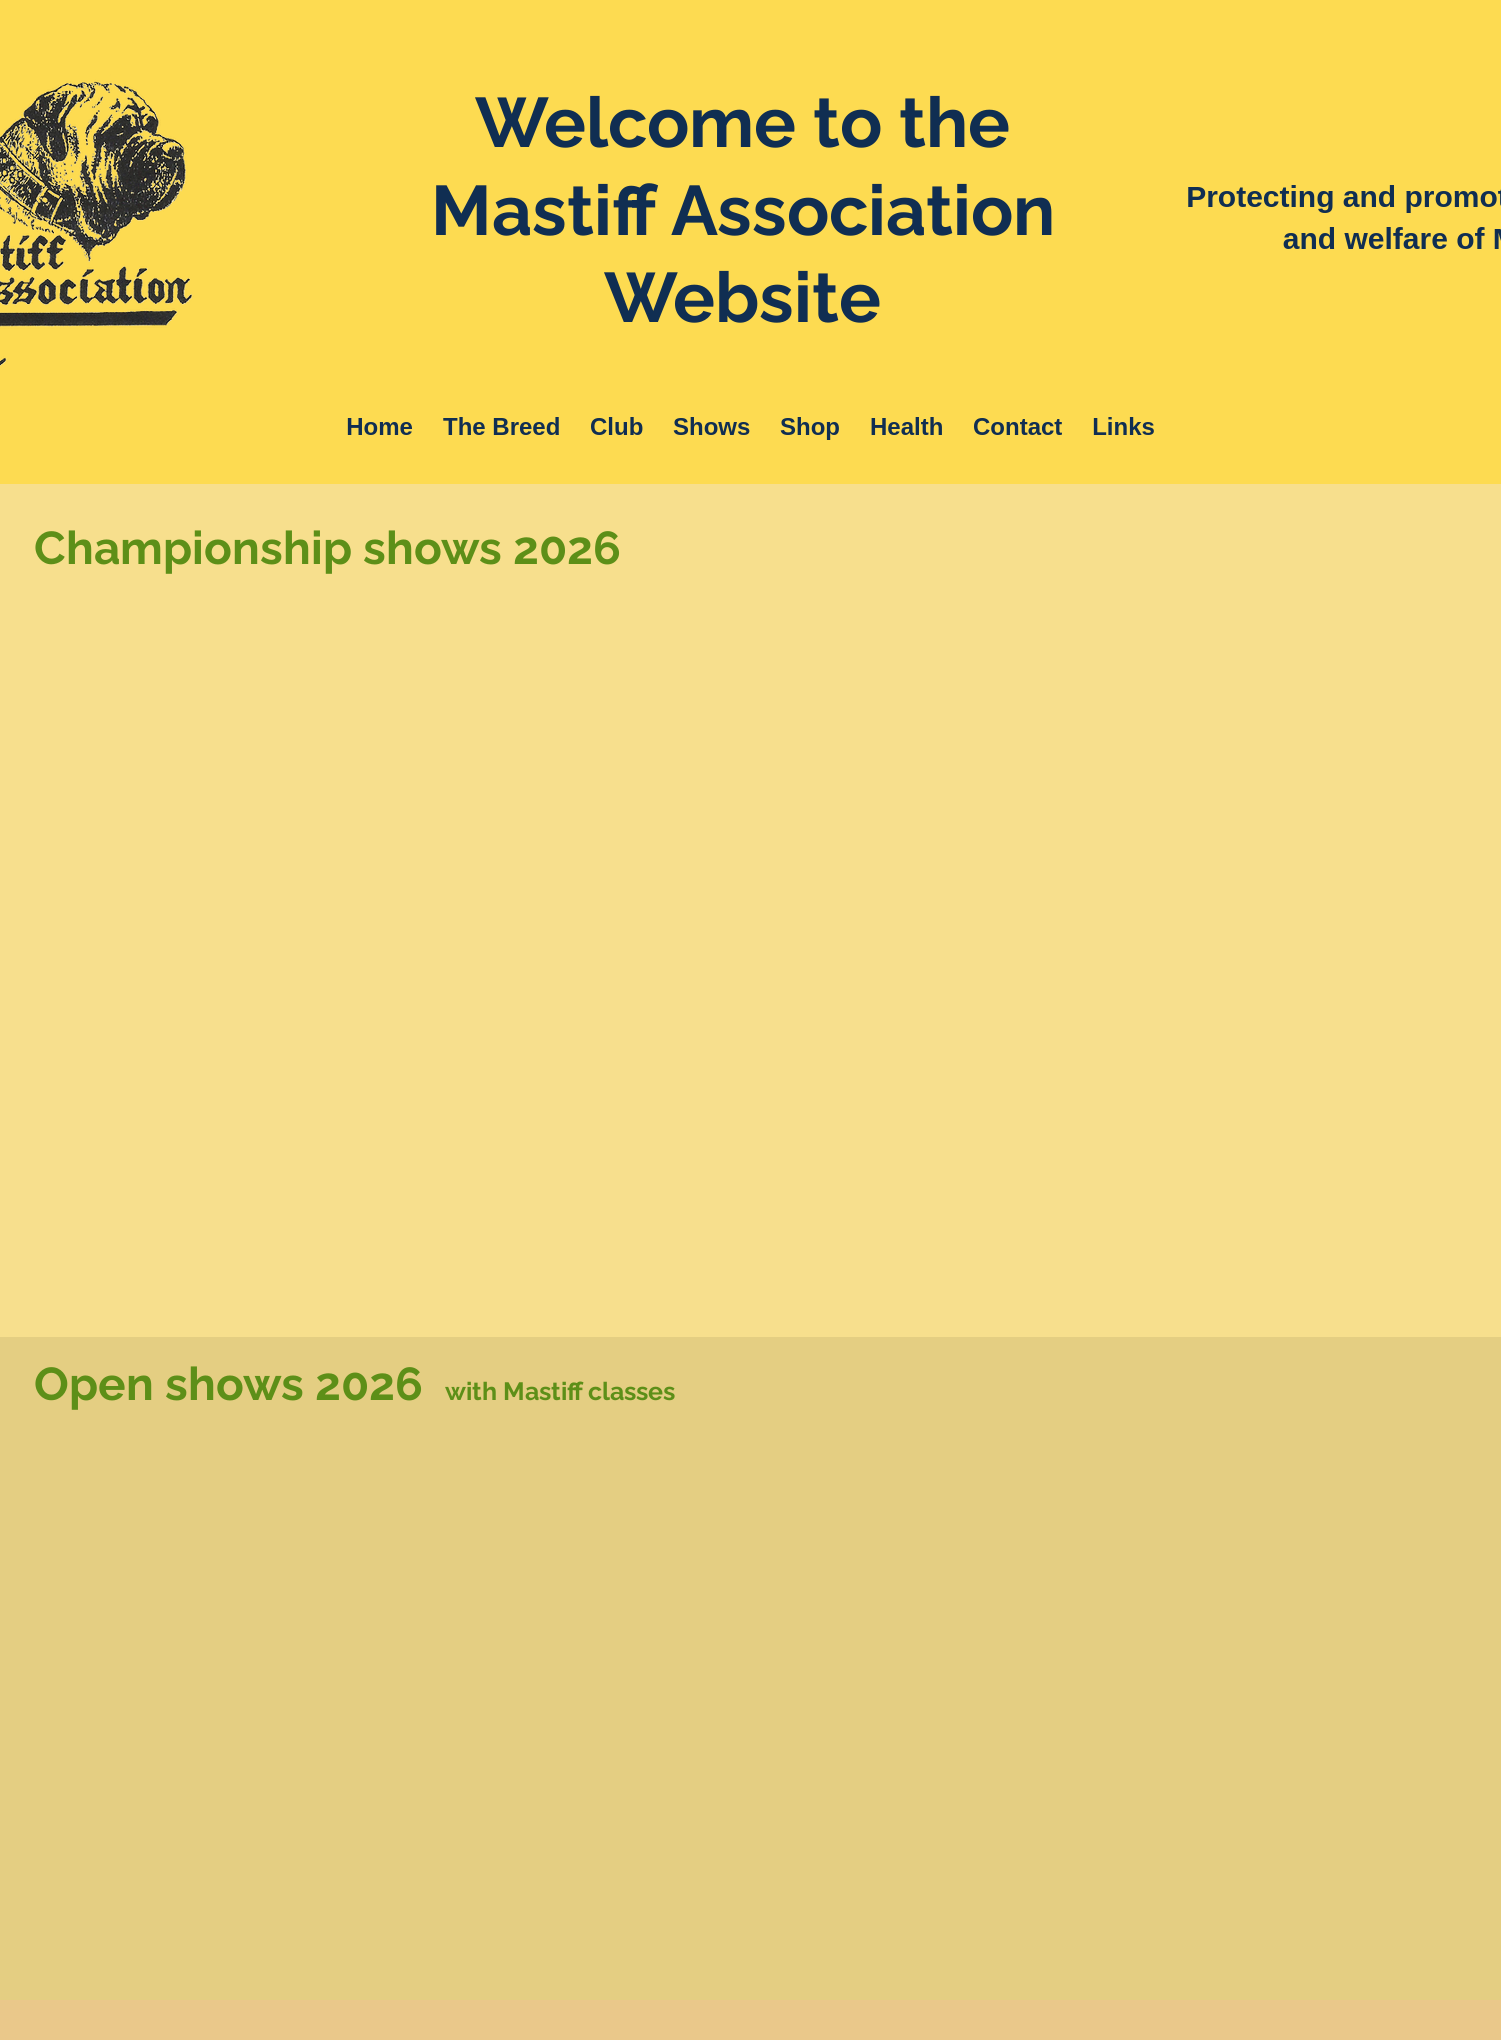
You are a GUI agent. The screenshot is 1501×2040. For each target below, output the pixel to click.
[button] (501, 427)
